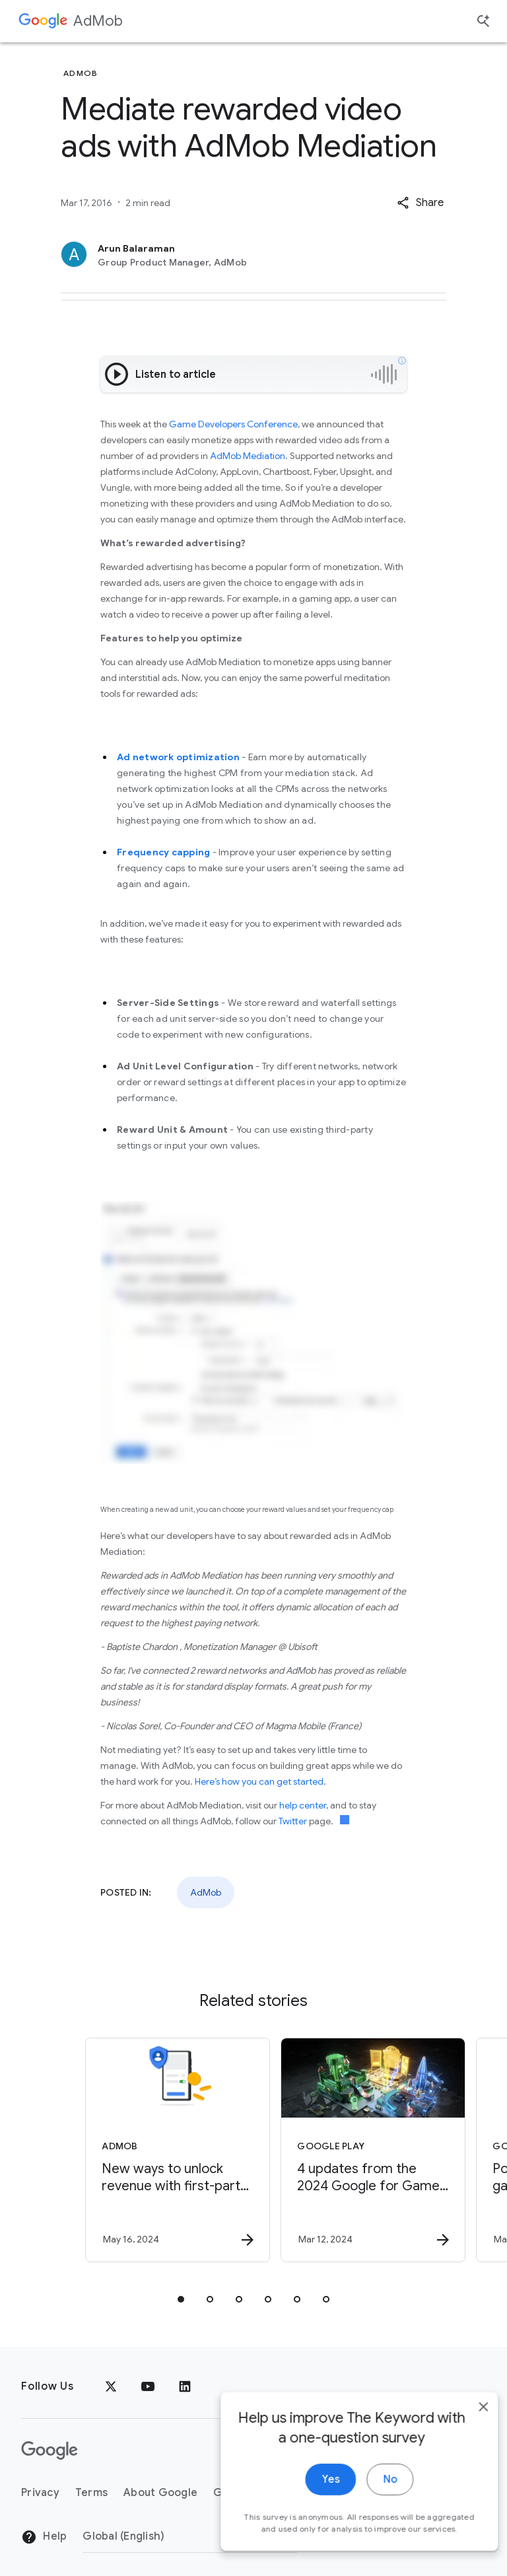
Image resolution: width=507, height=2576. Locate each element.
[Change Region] (190, 2536)
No (373, 2504)
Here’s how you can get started (259, 1781)
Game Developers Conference (233, 424)
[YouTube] (148, 2386)
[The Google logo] (49, 2450)
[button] (420, 202)
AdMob (98, 21)
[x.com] (111, 2386)
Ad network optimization (178, 757)
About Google (160, 2492)
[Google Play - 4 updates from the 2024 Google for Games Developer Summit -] (350, 2150)
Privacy (40, 2492)
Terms (91, 2492)
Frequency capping (163, 852)
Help (44, 2537)
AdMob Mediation (247, 456)
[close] (466, 2432)
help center (302, 1805)
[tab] (180, 2299)
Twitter (293, 1821)
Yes (313, 2504)
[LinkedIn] (185, 2386)
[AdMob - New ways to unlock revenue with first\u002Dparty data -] (154, 2150)
